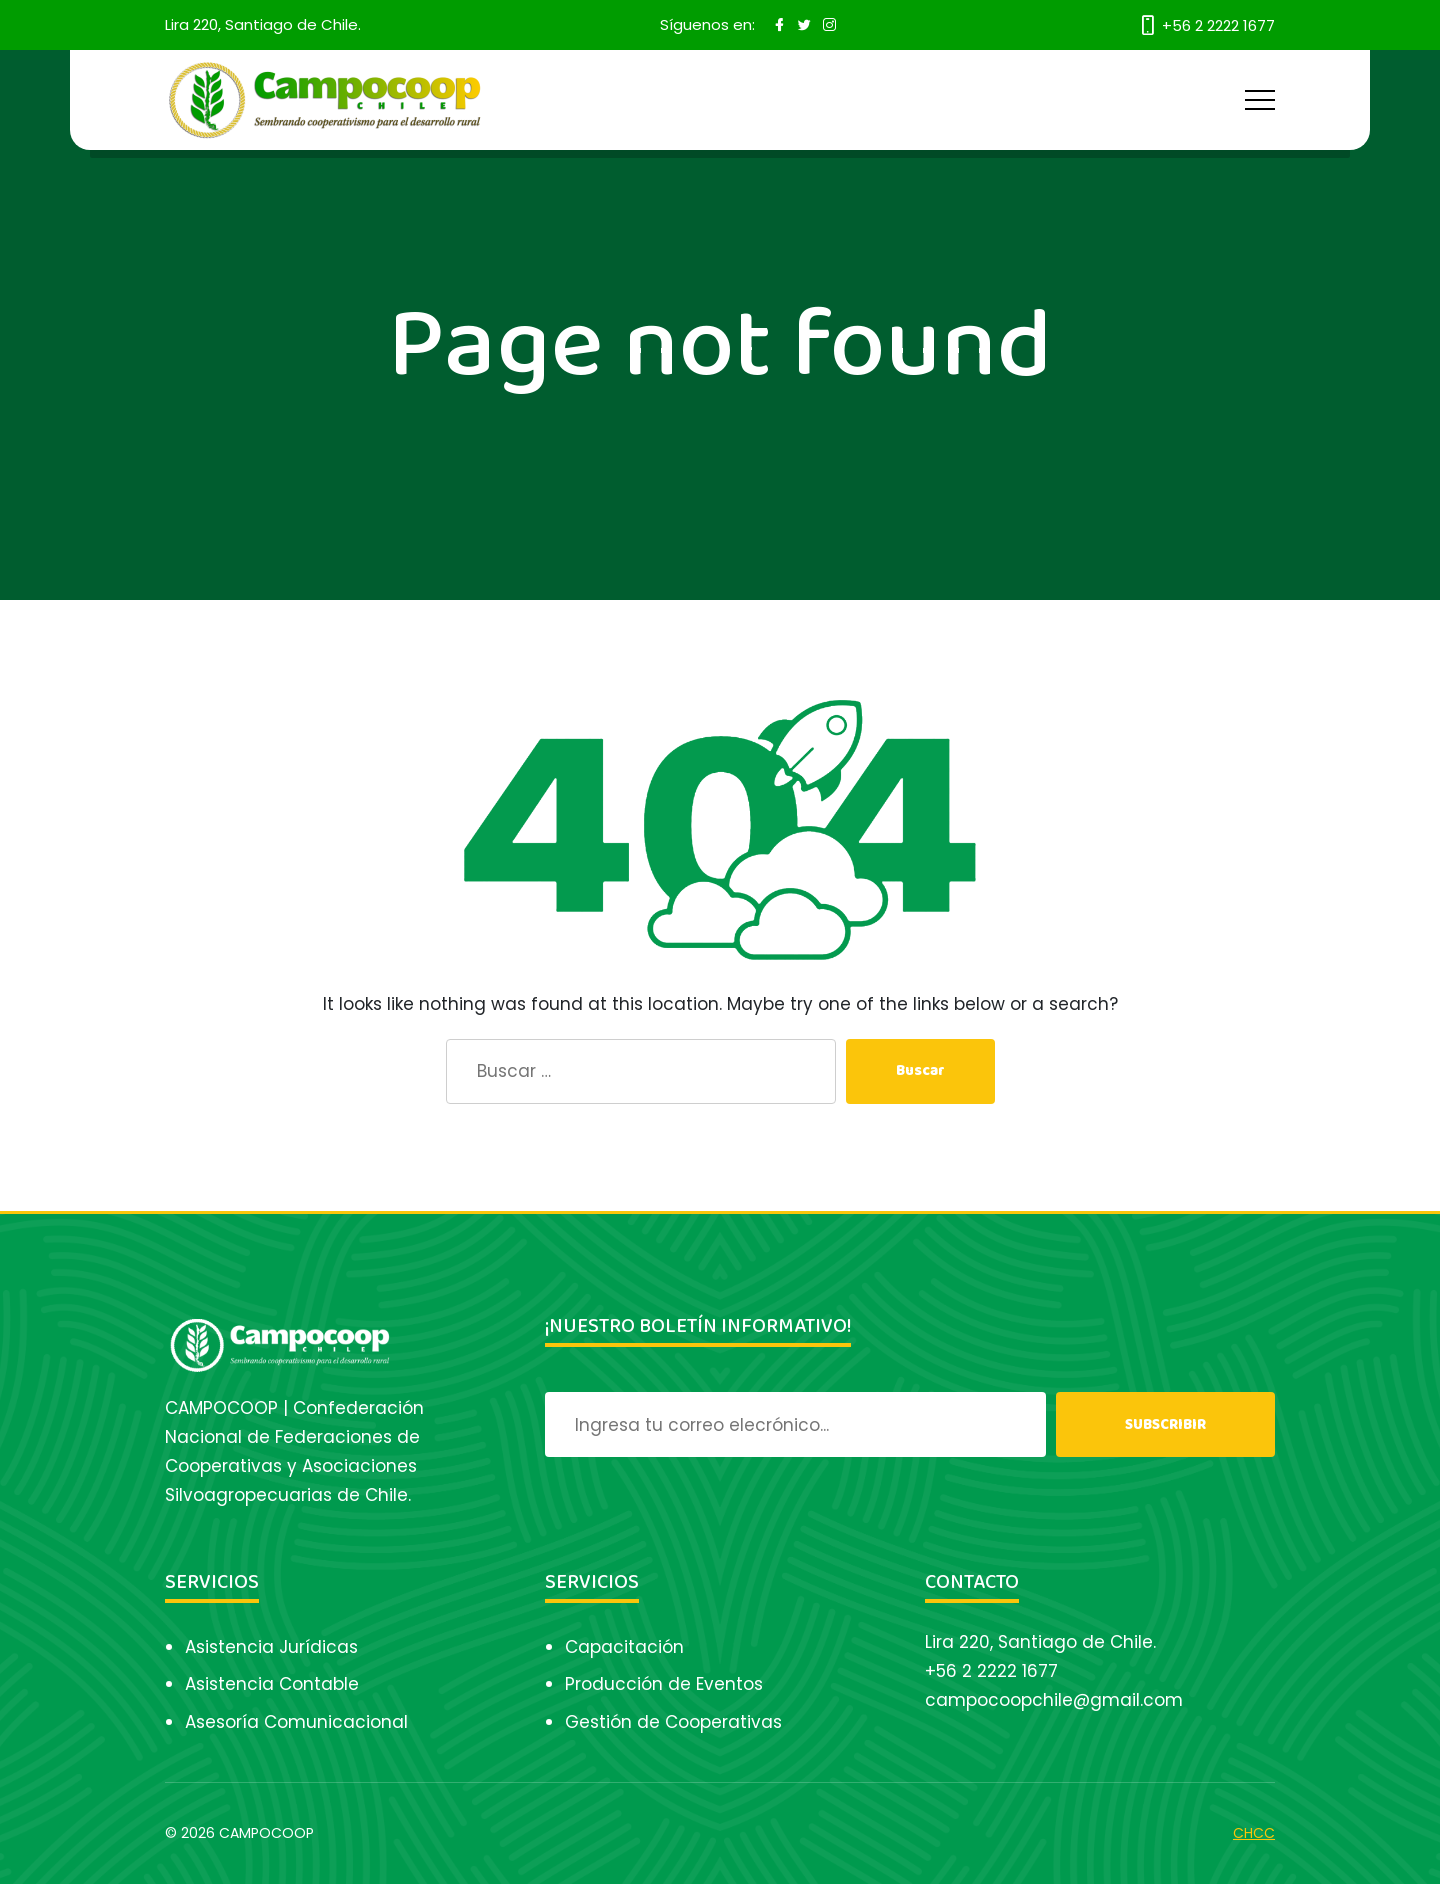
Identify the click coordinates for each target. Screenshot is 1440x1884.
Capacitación (624, 1647)
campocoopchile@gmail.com (1054, 1700)
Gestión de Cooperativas (673, 1722)
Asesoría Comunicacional (296, 1722)
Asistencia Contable (272, 1684)
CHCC (1254, 1833)
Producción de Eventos (664, 1684)
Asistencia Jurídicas (271, 1647)
